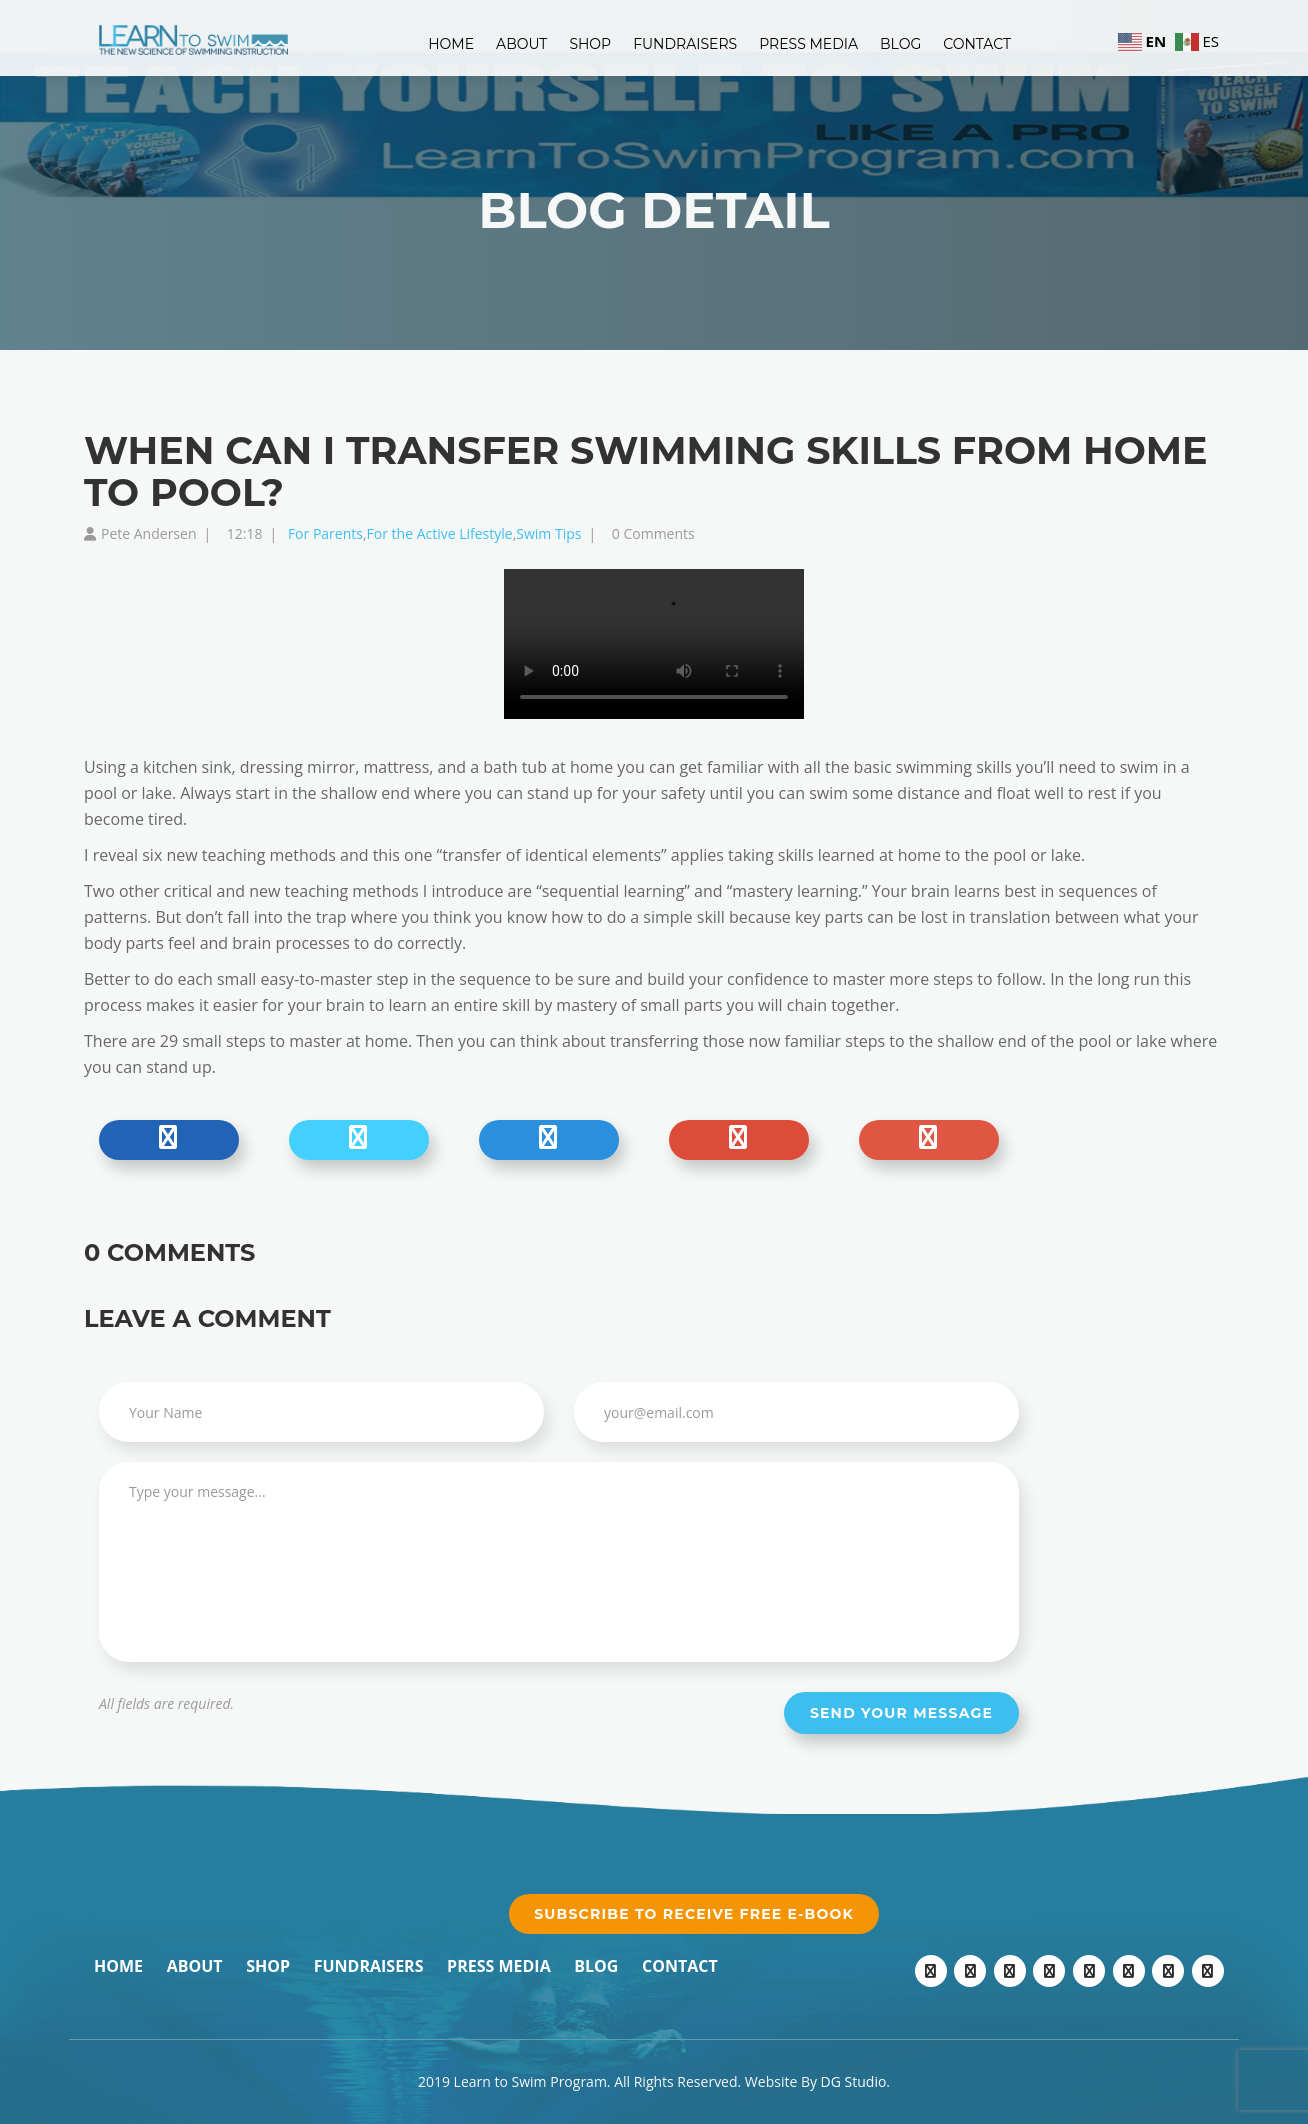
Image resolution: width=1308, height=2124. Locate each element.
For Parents (325, 533)
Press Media (808, 44)
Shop (590, 44)
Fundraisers (685, 44)
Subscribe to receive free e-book (694, 1914)
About (521, 44)
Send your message (901, 1713)
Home (451, 44)
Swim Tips (548, 533)
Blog (900, 44)
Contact (977, 44)
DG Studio (854, 2081)
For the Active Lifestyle (440, 533)
